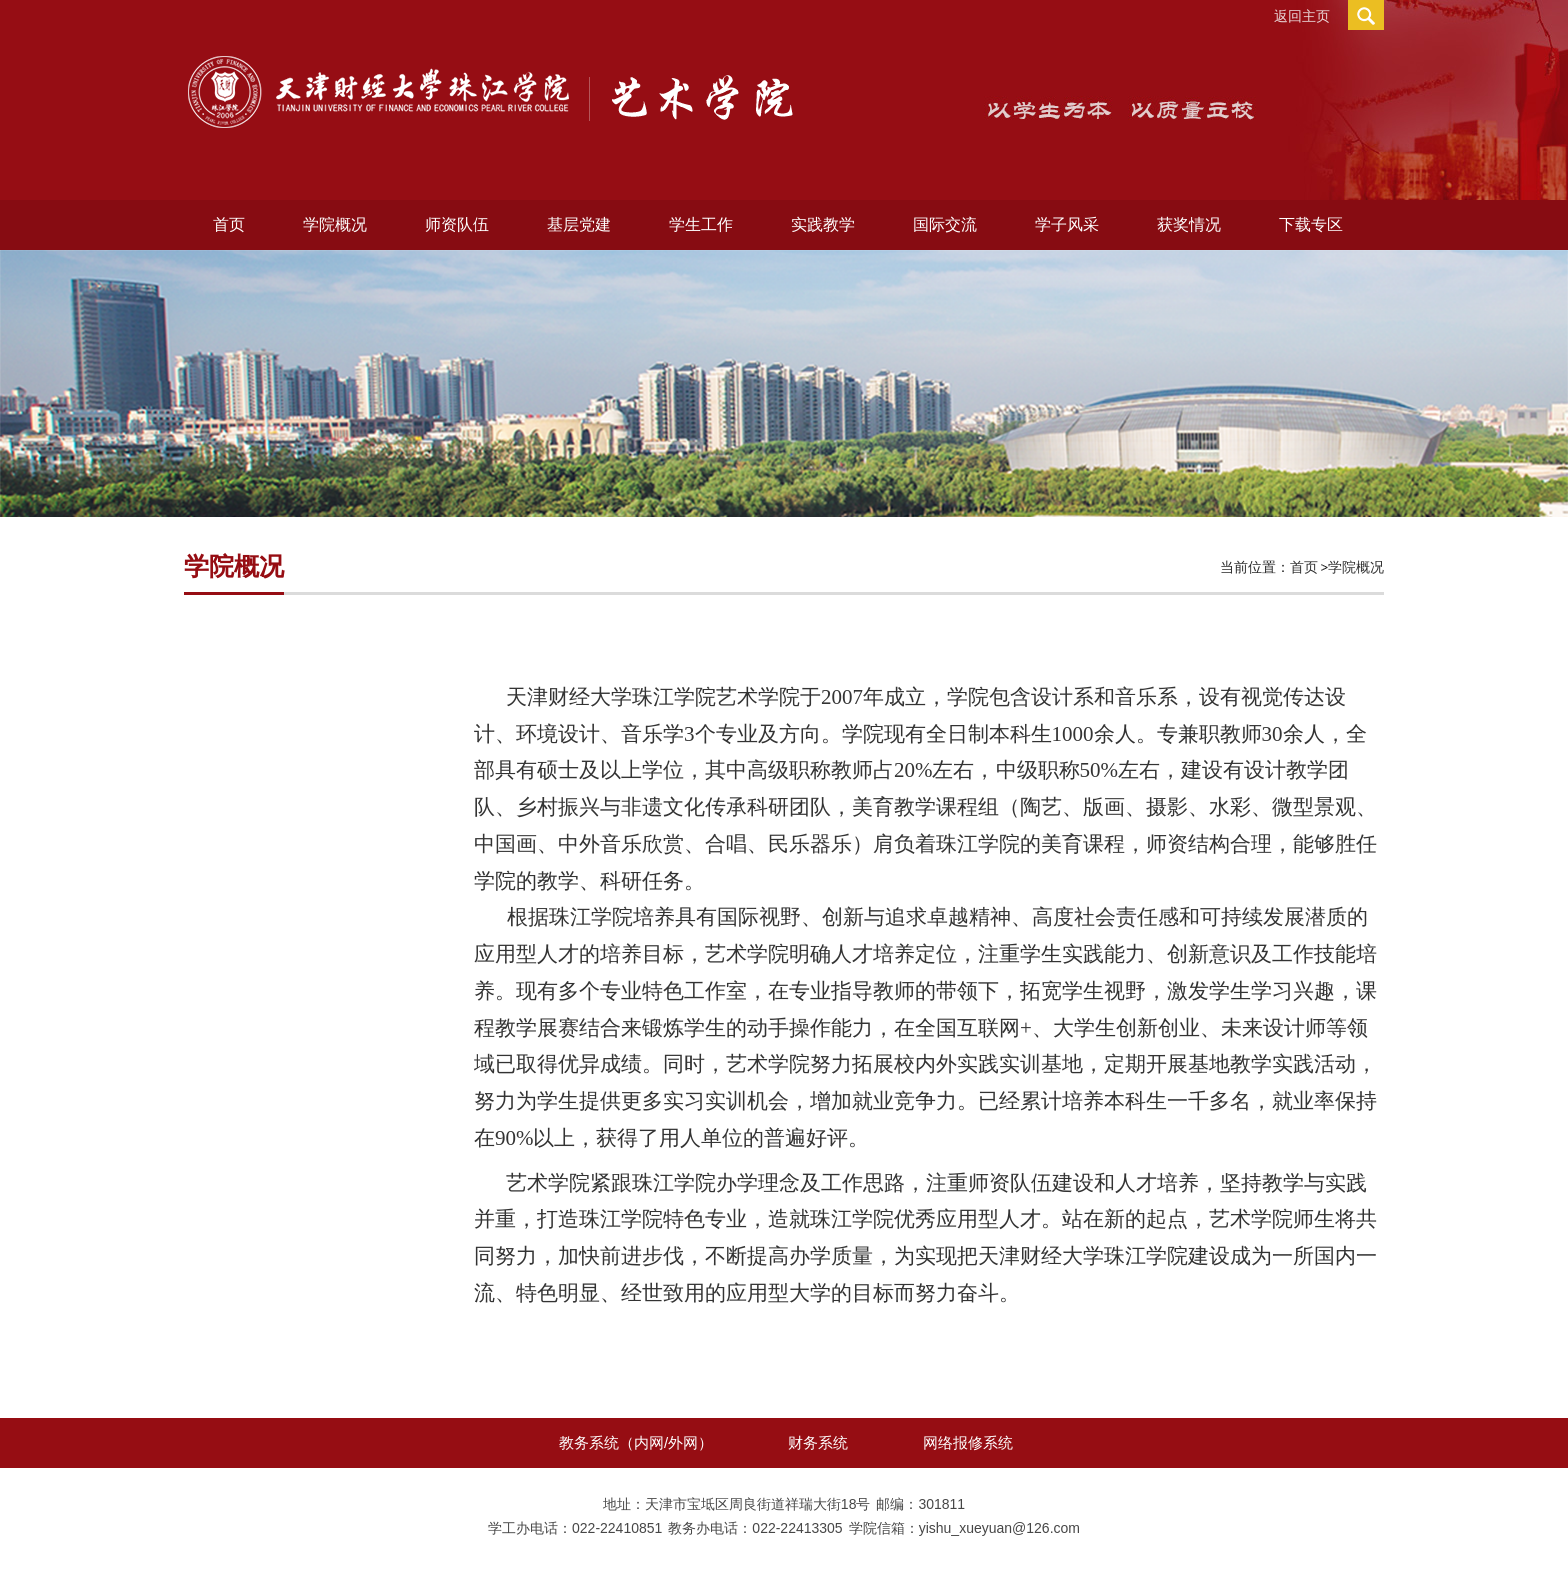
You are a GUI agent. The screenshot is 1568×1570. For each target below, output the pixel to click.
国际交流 (945, 224)
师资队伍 (457, 224)
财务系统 (818, 1442)
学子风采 (1067, 224)
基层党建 (579, 224)
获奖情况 (1189, 224)
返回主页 (1302, 16)
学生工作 (701, 224)
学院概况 (335, 224)
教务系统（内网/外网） (636, 1442)
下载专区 (1311, 224)
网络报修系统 (968, 1442)
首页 (229, 224)
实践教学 (823, 224)
